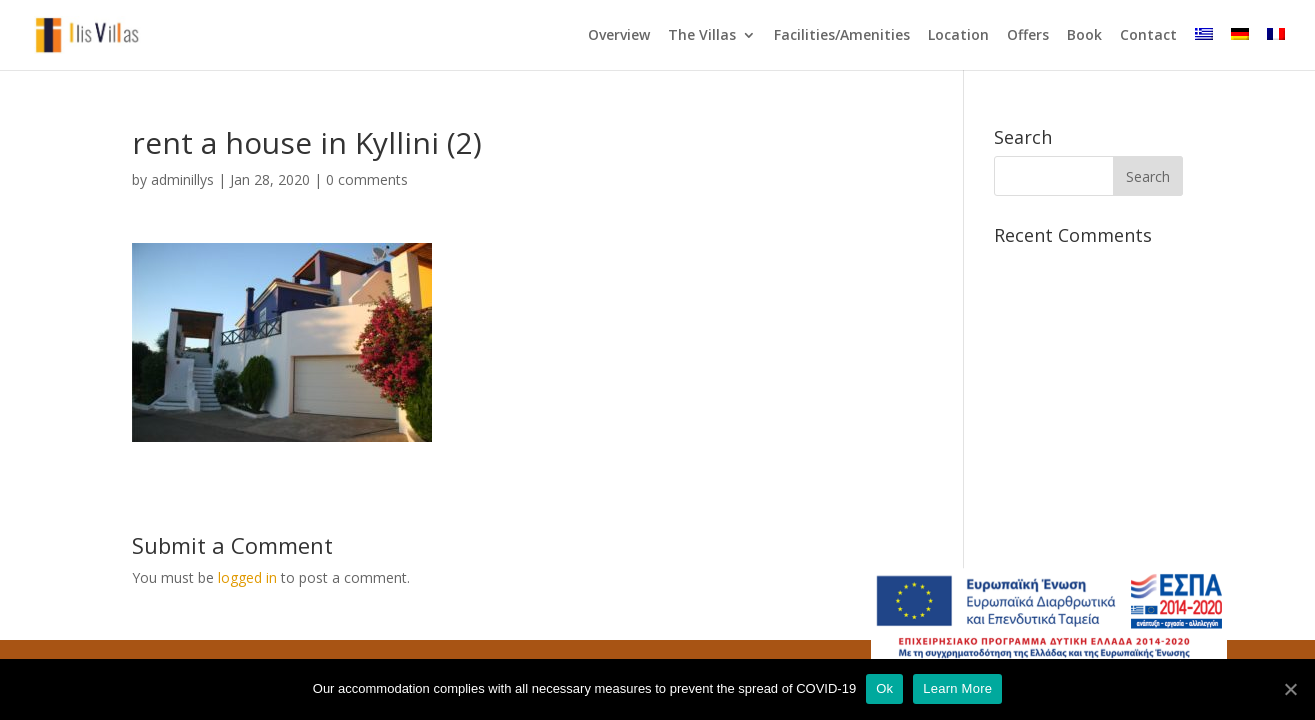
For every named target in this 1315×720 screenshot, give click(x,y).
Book (1084, 36)
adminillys (182, 179)
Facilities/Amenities (842, 36)
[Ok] (1290, 689)
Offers (1028, 36)
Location (958, 36)
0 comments (367, 179)
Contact (1148, 36)
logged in (247, 577)
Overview (619, 36)
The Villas (702, 36)
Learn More (957, 688)
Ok (884, 688)
